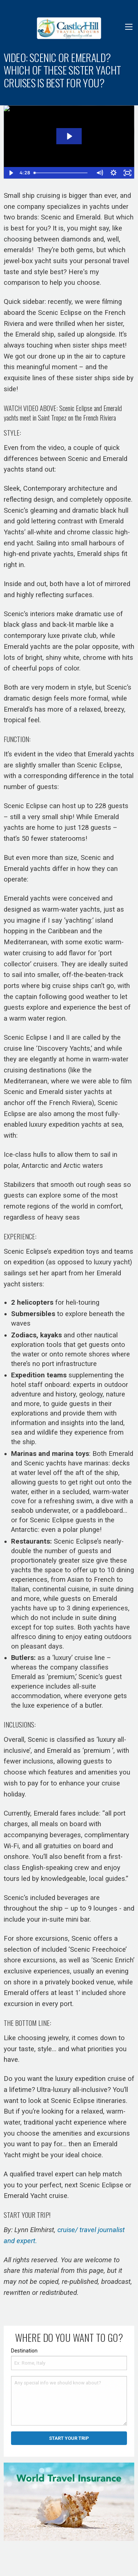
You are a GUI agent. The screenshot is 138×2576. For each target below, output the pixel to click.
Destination (24, 2351)
